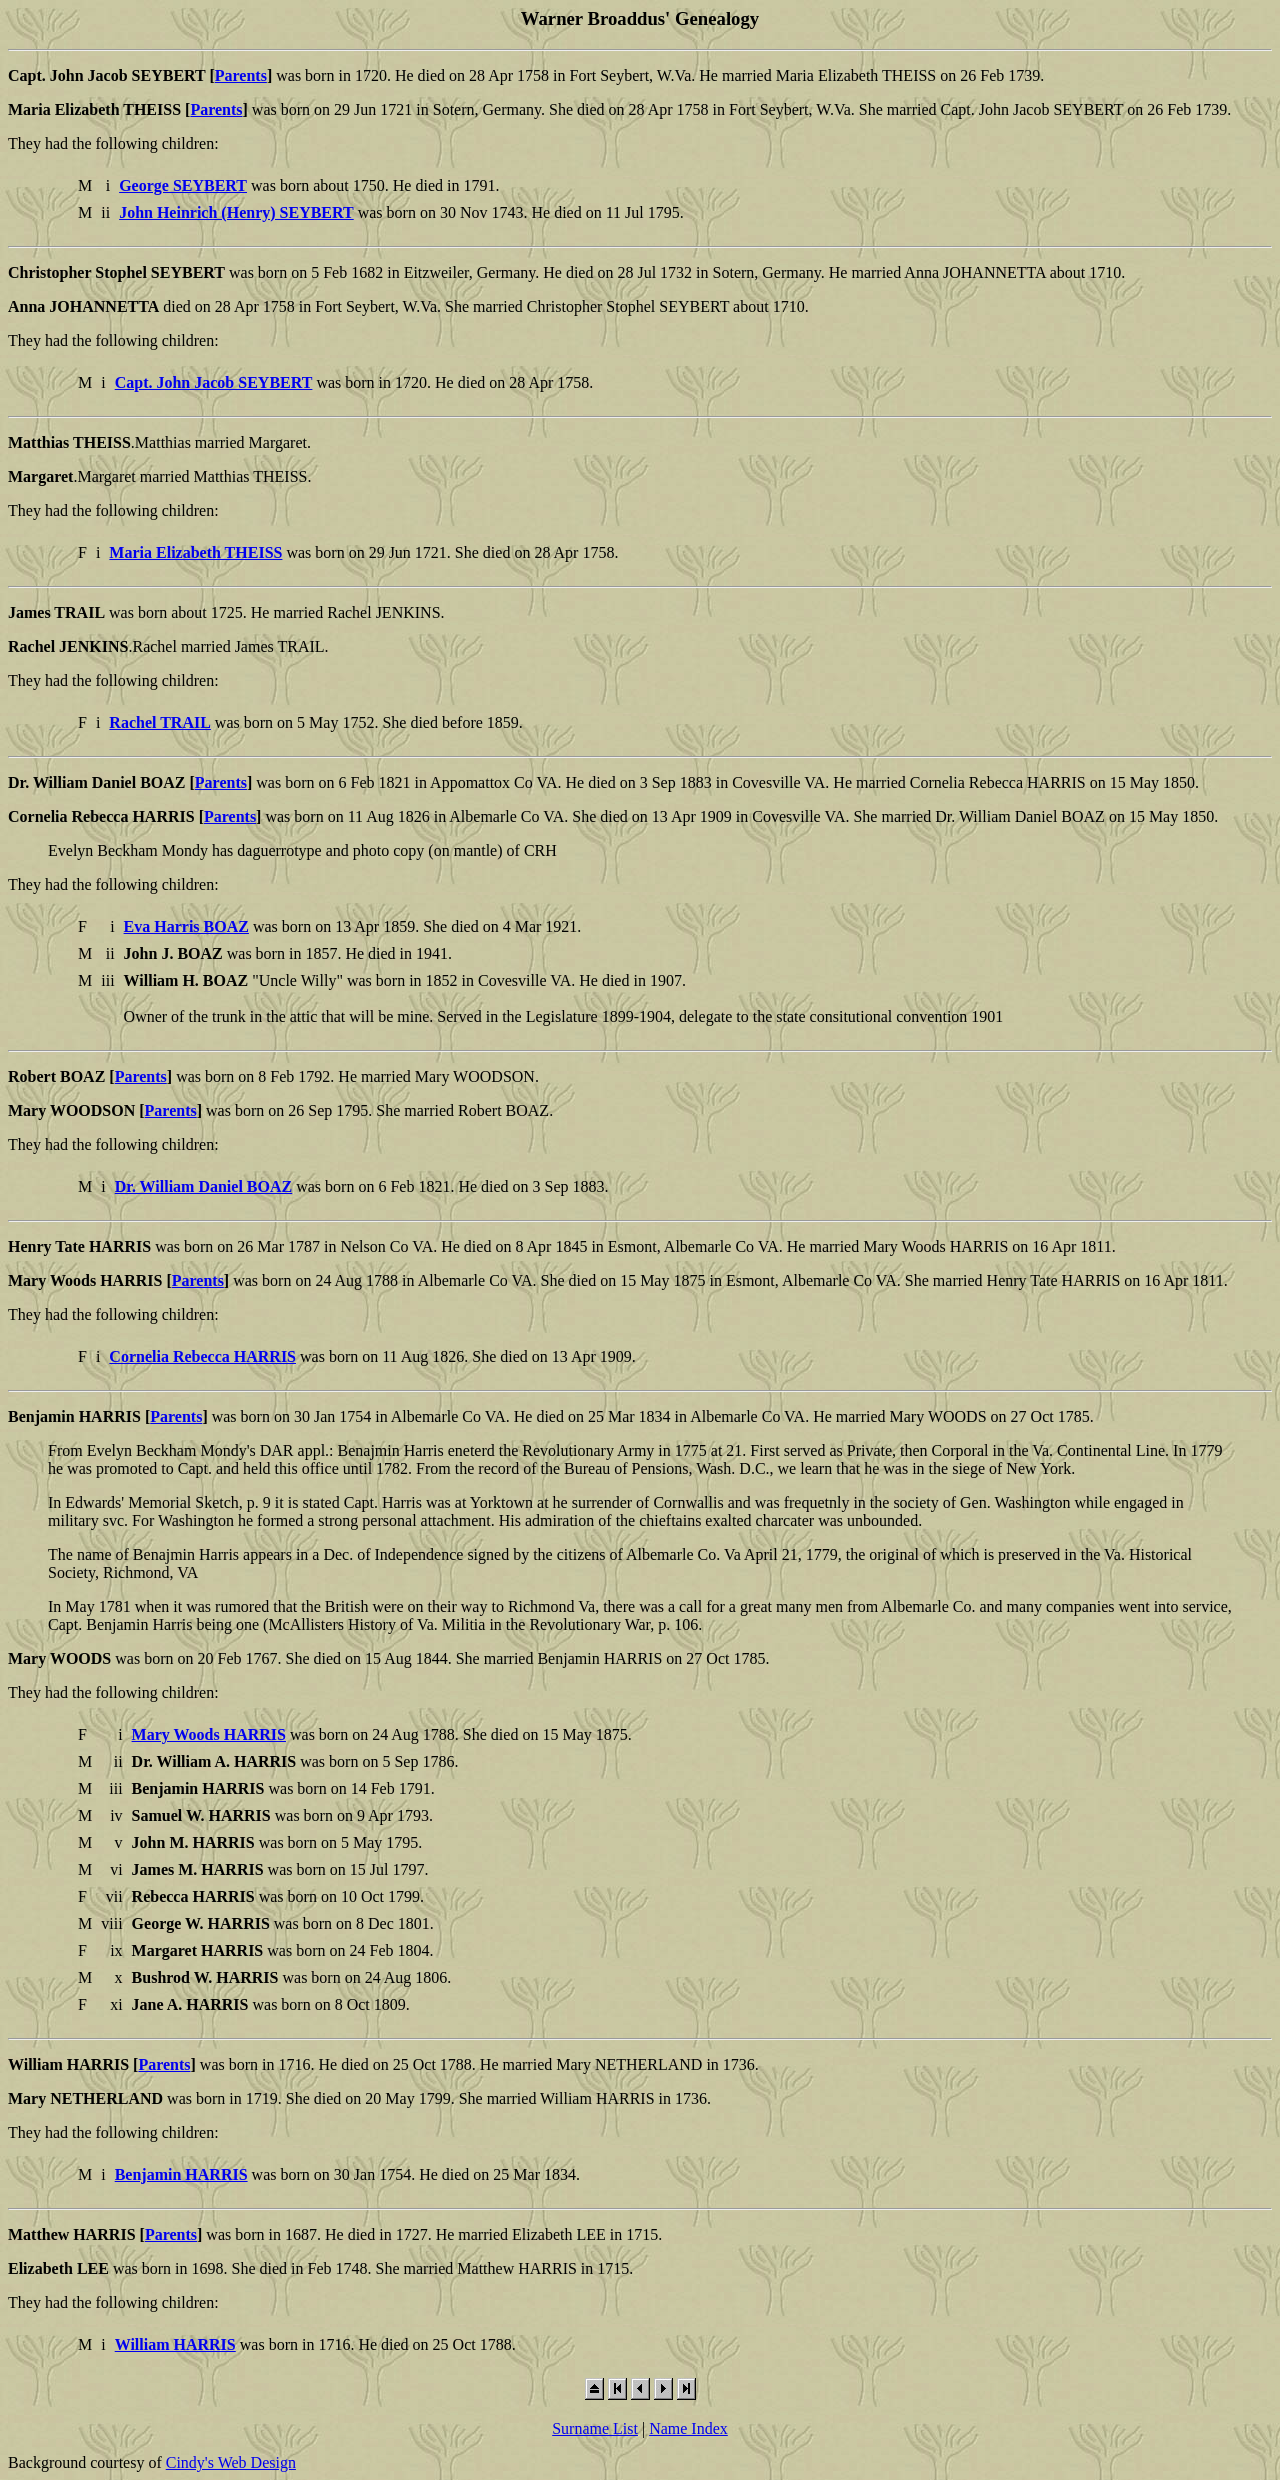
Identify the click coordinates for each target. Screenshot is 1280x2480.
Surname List (595, 2428)
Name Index (688, 2428)
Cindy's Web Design (231, 2462)
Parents (241, 75)
